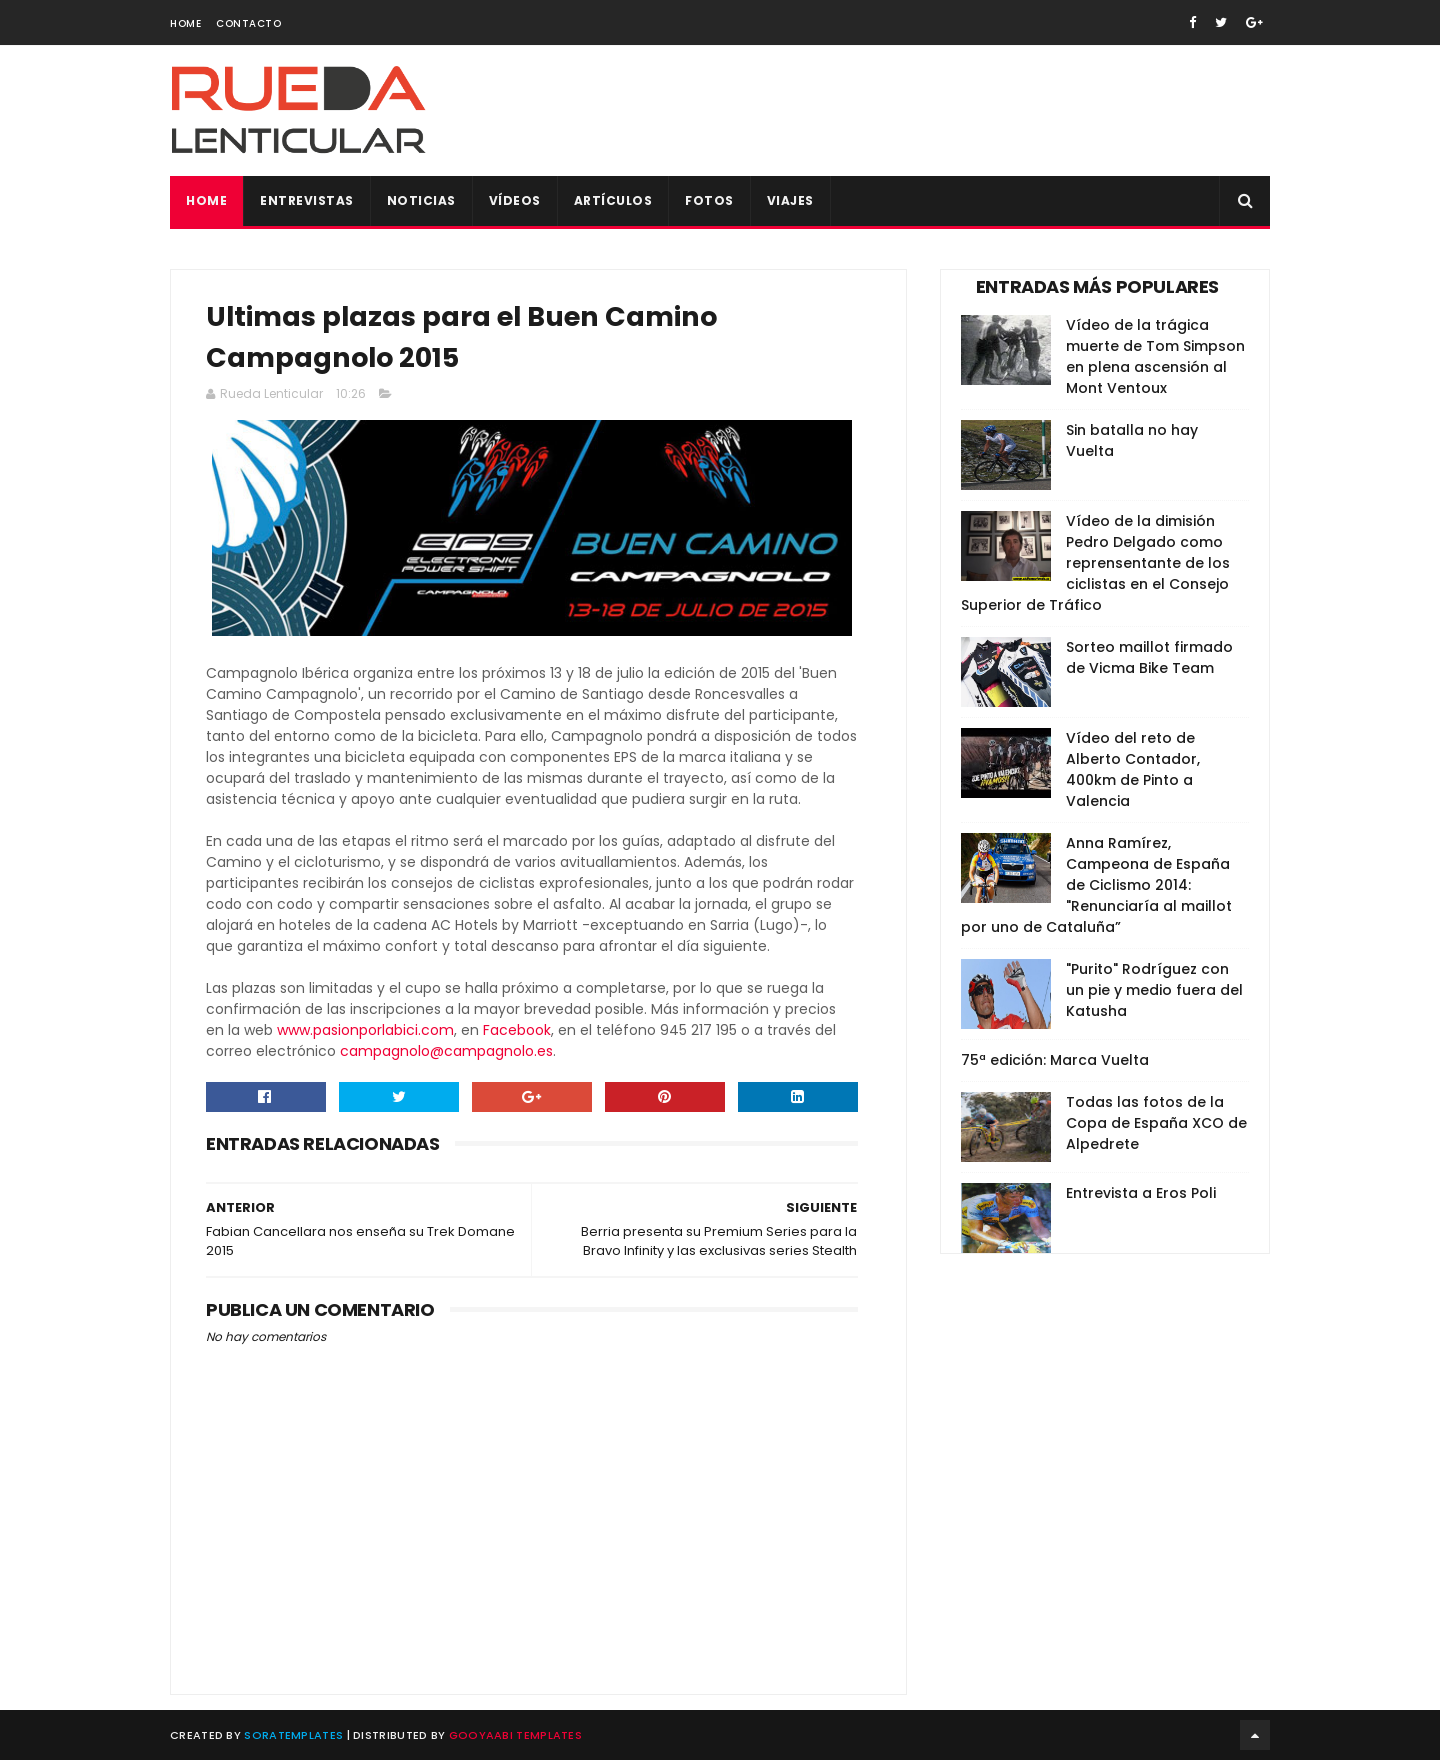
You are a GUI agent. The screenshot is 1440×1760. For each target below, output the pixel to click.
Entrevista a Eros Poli (1141, 1193)
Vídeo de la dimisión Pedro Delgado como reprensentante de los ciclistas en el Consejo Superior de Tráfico (1095, 563)
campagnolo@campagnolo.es (446, 1051)
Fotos (709, 200)
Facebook (517, 1030)
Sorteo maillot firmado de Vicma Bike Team (1149, 657)
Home (185, 23)
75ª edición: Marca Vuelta (1055, 1060)
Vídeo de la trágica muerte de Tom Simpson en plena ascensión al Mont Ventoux (1155, 356)
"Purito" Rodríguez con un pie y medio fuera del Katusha (1154, 990)
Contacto (248, 23)
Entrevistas (307, 200)
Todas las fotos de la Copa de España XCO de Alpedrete (1156, 1123)
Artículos (613, 200)
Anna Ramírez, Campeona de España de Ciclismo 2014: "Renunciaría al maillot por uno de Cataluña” (1096, 885)
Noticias (421, 200)
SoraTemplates (293, 1735)
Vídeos (515, 200)
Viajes (790, 200)
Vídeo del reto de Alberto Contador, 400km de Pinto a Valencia (1133, 769)
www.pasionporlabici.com (365, 1030)
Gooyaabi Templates (515, 1735)
